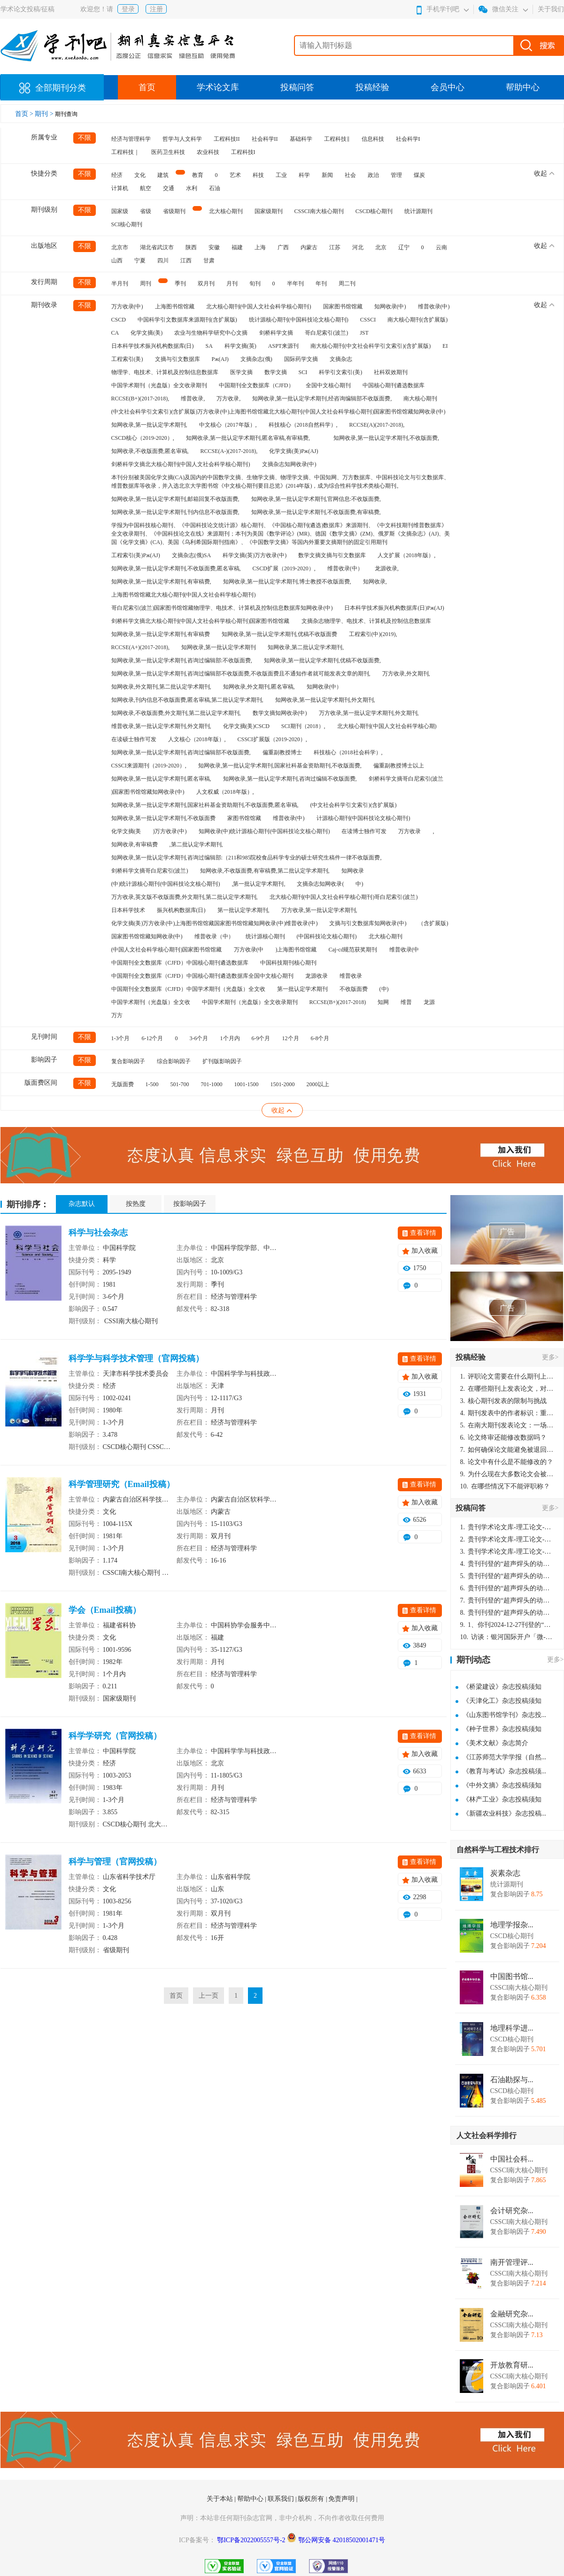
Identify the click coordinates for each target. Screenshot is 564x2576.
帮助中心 (523, 87)
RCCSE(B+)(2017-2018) (337, 1002)
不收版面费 (354, 989)
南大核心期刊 (420, 398)
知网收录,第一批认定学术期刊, (149, 425)
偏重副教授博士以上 (398, 765)
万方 (117, 1015)
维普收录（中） (214, 936)
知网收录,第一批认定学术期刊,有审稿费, (161, 581)
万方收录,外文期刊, (406, 673)
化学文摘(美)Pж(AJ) (293, 451)
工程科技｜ (125, 152)
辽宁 (403, 247)
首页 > (25, 113)
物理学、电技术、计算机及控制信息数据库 (164, 372)
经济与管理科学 (131, 139)
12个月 (290, 1038)
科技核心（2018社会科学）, (348, 752)
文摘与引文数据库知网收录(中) (367, 923)
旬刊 (255, 283)
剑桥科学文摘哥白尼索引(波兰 (406, 778)
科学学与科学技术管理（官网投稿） (136, 1358)
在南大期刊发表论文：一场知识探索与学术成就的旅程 (507, 1425)
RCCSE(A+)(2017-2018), (140, 647)
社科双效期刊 (391, 372)
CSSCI (368, 319)
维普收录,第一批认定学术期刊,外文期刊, (161, 726)
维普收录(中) (434, 306)
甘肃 (209, 260)
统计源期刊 (418, 211)
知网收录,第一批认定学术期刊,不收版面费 (163, 818)
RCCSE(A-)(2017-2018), (229, 451)
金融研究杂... (511, 2314)
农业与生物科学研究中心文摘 (210, 333)
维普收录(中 (404, 949)
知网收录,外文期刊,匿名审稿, (259, 686)
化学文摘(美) (146, 333)
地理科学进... (511, 2028)
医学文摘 (241, 372)
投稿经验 (372, 87)
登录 (128, 9)
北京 (380, 247)
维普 (406, 1002)
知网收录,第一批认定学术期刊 (218, 647)
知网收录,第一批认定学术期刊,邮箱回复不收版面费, (175, 499)
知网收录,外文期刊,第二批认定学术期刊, (161, 686)
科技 (258, 175)
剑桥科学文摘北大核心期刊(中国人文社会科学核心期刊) (180, 464)
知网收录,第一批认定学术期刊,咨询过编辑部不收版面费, (181, 752)
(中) (384, 989)
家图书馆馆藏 (244, 818)
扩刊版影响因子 (222, 1061)
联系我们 (282, 2498)
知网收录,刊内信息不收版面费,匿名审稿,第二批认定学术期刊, (187, 700)
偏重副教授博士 (282, 752)
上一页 (208, 1995)
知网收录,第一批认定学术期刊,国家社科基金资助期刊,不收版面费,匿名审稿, (205, 805)
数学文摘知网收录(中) (280, 713)
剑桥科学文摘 (276, 333)
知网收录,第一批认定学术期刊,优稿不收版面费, (322, 660)
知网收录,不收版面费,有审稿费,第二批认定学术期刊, (265, 870)
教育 (197, 175)
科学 (304, 175)
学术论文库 (218, 87)
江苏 (334, 247)
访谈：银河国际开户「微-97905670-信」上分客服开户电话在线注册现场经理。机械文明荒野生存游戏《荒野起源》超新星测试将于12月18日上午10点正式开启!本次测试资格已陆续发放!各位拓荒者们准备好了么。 (507, 1637)
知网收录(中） (324, 686)
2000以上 (318, 1084)
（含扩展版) (433, 923)
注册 (156, 9)
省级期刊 (174, 211)
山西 (117, 260)
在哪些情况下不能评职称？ (505, 1486)
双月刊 (206, 283)
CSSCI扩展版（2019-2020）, (272, 739)
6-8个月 (320, 1038)
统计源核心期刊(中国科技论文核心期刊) (298, 319)
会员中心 (447, 87)
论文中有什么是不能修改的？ (507, 1461)
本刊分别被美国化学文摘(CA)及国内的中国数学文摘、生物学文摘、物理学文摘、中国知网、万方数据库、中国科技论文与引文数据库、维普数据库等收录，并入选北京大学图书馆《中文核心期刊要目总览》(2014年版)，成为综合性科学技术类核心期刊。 (280, 481)
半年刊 (295, 283)
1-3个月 (120, 1038)
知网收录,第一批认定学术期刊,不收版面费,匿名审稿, (176, 568)
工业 (281, 175)
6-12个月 (152, 1038)
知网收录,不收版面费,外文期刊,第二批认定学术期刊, (176, 713)
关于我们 (551, 9)
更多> (550, 1357)
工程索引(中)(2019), (373, 634)
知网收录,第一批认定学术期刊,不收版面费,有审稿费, (316, 512)
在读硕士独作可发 (133, 739)
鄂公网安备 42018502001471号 (342, 2540)
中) (359, 884)
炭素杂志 (505, 1873)
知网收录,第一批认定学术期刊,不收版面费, (386, 438)
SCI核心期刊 (127, 224)
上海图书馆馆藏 (174, 306)
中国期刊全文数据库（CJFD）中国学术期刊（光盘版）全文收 (188, 989)
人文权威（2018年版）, (225, 792)
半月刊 (119, 283)
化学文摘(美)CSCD (246, 726)
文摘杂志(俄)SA (191, 555)
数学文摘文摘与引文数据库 (332, 555)
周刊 (145, 283)
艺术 (235, 175)
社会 (350, 175)
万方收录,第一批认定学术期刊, (319, 910)
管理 (396, 175)
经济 (117, 175)
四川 (163, 260)
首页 (147, 87)
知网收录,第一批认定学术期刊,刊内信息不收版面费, (175, 512)
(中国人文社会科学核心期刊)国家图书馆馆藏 (166, 949)
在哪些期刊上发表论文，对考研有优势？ (507, 1388)
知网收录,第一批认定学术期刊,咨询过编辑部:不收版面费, (181, 660)
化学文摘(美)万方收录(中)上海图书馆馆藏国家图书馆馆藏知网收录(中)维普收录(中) (214, 923)
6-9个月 (261, 1038)
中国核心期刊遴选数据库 (394, 385)
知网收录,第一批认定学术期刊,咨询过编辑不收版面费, (290, 778)
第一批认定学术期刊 (302, 989)
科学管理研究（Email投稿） (122, 1484)
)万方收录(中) (170, 831)
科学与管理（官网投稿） (115, 1861)
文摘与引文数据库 (177, 359)
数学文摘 (275, 372)
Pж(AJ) (220, 359)
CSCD (118, 319)
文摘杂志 (341, 359)
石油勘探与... (511, 2080)
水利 (191, 188)
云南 (441, 247)
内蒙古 (309, 247)
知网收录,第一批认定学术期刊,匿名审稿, (161, 778)
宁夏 (140, 260)
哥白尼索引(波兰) (326, 333)
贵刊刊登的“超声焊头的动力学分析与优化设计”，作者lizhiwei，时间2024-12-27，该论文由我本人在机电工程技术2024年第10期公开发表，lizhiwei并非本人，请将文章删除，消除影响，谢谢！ (507, 1563)
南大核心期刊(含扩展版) (417, 319)
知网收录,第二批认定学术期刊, (306, 647)
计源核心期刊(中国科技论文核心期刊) (363, 818)
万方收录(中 (249, 949)
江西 (186, 260)
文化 (140, 175)
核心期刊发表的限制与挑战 (503, 1400)
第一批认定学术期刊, (243, 910)
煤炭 (419, 175)
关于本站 (221, 2498)
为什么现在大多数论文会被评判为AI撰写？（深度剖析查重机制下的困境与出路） (507, 1474)
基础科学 (301, 139)
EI (445, 346)
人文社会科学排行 (486, 2135)
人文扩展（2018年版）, (406, 555)
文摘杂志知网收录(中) (289, 464)
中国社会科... (511, 2159)
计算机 (119, 188)
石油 (214, 188)
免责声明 (342, 2498)
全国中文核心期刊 (328, 385)
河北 (357, 247)
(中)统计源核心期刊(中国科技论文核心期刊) (165, 884)
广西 (283, 247)
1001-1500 (246, 1084)
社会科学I (408, 139)
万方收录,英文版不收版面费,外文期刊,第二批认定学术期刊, (184, 897)
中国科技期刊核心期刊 (288, 962)
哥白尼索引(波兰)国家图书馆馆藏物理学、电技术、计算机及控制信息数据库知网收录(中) (222, 608)
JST (364, 333)
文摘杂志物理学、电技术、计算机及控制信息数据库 (366, 621)
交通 (168, 188)
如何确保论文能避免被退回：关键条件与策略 (507, 1449)
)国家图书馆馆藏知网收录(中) (148, 792)
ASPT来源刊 (283, 346)
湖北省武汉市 (157, 247)
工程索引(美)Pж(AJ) (135, 555)
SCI (303, 372)
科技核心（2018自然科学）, (303, 425)
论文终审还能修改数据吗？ (503, 1437)
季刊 (180, 283)
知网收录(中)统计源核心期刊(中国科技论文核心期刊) (264, 831)
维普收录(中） (345, 568)
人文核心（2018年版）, (197, 739)
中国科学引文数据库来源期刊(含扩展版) (187, 319)
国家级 (119, 211)
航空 (145, 188)
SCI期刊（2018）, (303, 726)
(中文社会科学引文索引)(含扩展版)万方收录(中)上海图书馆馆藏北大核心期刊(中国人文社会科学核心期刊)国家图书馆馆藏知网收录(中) (278, 411)
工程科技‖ (337, 139)
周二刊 (347, 283)
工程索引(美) (127, 359)
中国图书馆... (511, 1976)
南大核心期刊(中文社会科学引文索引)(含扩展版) (370, 346)
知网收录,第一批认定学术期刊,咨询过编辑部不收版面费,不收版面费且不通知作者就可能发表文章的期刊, (241, 673)
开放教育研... (511, 2365)
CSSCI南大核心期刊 (319, 211)
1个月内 (230, 1038)
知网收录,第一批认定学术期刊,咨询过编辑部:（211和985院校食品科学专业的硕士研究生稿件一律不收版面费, (246, 857)
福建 (237, 247)
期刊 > (45, 113)
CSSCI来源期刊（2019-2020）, (148, 765)
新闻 (327, 175)
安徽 (214, 247)
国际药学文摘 (301, 359)
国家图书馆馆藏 (343, 306)
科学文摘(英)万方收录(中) (254, 555)
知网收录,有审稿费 (134, 844)
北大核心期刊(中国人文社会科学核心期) (387, 726)
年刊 (321, 283)
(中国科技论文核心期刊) (327, 936)
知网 (383, 1002)
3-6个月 (199, 1038)
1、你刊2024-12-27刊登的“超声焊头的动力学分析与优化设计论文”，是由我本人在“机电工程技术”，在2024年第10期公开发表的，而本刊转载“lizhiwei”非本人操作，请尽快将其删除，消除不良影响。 (507, 1624)
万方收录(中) (127, 306)
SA (209, 346)
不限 (84, 137)
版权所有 (312, 2498)
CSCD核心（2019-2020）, (142, 438)
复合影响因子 (128, 1061)
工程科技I (243, 152)
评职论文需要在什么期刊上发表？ (507, 1376)
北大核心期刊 (226, 211)
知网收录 (352, 870)
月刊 (232, 283)
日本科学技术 (128, 910)
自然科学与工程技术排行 (497, 1850)
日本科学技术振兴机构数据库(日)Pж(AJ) (394, 608)
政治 (373, 175)
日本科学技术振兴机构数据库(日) (152, 346)
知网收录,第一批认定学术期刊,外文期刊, (325, 700)
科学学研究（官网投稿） (115, 1735)
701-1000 (212, 1084)
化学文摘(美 (126, 831)
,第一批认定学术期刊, (258, 884)
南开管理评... (511, 2262)
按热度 (136, 1203)
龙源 (429, 1002)
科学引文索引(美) (340, 372)
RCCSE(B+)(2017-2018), (140, 398)
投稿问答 (297, 87)
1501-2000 (282, 1084)
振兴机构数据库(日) (181, 910)
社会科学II (265, 139)
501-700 (179, 1084)
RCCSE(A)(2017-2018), (377, 425)
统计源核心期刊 (265, 936)
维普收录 (351, 976)
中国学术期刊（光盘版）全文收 (150, 1002)
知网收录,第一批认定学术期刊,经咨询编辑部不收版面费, (322, 398)
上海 (260, 247)
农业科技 (208, 152)
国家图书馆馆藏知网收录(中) (147, 936)
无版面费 (122, 1084)
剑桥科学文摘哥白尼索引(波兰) (149, 870)
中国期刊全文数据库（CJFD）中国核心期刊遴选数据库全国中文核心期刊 (202, 976)
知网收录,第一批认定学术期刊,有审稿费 (160, 634)
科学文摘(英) (240, 346)
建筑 (163, 175)
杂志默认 (82, 1203)
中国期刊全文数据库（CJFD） (256, 385)
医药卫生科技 (168, 152)
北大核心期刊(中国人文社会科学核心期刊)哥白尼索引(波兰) (344, 897)
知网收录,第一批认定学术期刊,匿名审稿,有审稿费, (248, 438)
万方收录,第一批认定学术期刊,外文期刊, (369, 713)
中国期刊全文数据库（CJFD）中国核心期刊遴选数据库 (179, 962)
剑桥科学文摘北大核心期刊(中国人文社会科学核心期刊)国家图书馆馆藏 (200, 621)
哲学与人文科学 (182, 139)
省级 (145, 211)
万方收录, (228, 398)
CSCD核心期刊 (374, 211)
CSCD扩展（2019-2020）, (284, 568)
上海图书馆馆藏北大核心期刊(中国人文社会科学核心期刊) (183, 594)
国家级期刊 (269, 211)
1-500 (152, 1084)
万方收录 (409, 831)
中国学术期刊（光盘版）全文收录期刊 (159, 385)
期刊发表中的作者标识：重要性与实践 (507, 1413)
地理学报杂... (511, 1925)
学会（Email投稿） (105, 1610)
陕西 (191, 247)
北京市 (119, 247)
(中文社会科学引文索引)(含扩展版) (353, 805)
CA (115, 333)
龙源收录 (316, 976)
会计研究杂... (511, 2211)
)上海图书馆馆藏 (296, 949)
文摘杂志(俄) (256, 359)
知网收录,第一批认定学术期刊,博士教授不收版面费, (287, 581)
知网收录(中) (390, 306)
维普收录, (193, 398)
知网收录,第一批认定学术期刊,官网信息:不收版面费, (316, 499)
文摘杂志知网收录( (320, 884)
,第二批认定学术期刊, (196, 844)
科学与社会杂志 (98, 1232)
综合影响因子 (174, 1061)
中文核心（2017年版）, (228, 425)
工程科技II (227, 139)
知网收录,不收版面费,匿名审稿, (150, 451)
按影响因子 (189, 1203)
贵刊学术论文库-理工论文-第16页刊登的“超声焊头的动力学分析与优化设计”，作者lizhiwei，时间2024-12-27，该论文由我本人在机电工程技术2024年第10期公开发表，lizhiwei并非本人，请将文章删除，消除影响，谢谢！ (507, 1527)
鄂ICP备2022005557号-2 (252, 2540)
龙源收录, (387, 568)
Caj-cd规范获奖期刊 (353, 949)
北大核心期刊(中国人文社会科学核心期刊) (258, 306)
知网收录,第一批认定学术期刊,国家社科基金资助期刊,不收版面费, (280, 765)
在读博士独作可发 (363, 831)
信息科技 (373, 139)
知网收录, (375, 581)
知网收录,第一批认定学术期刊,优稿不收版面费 (279, 634)
